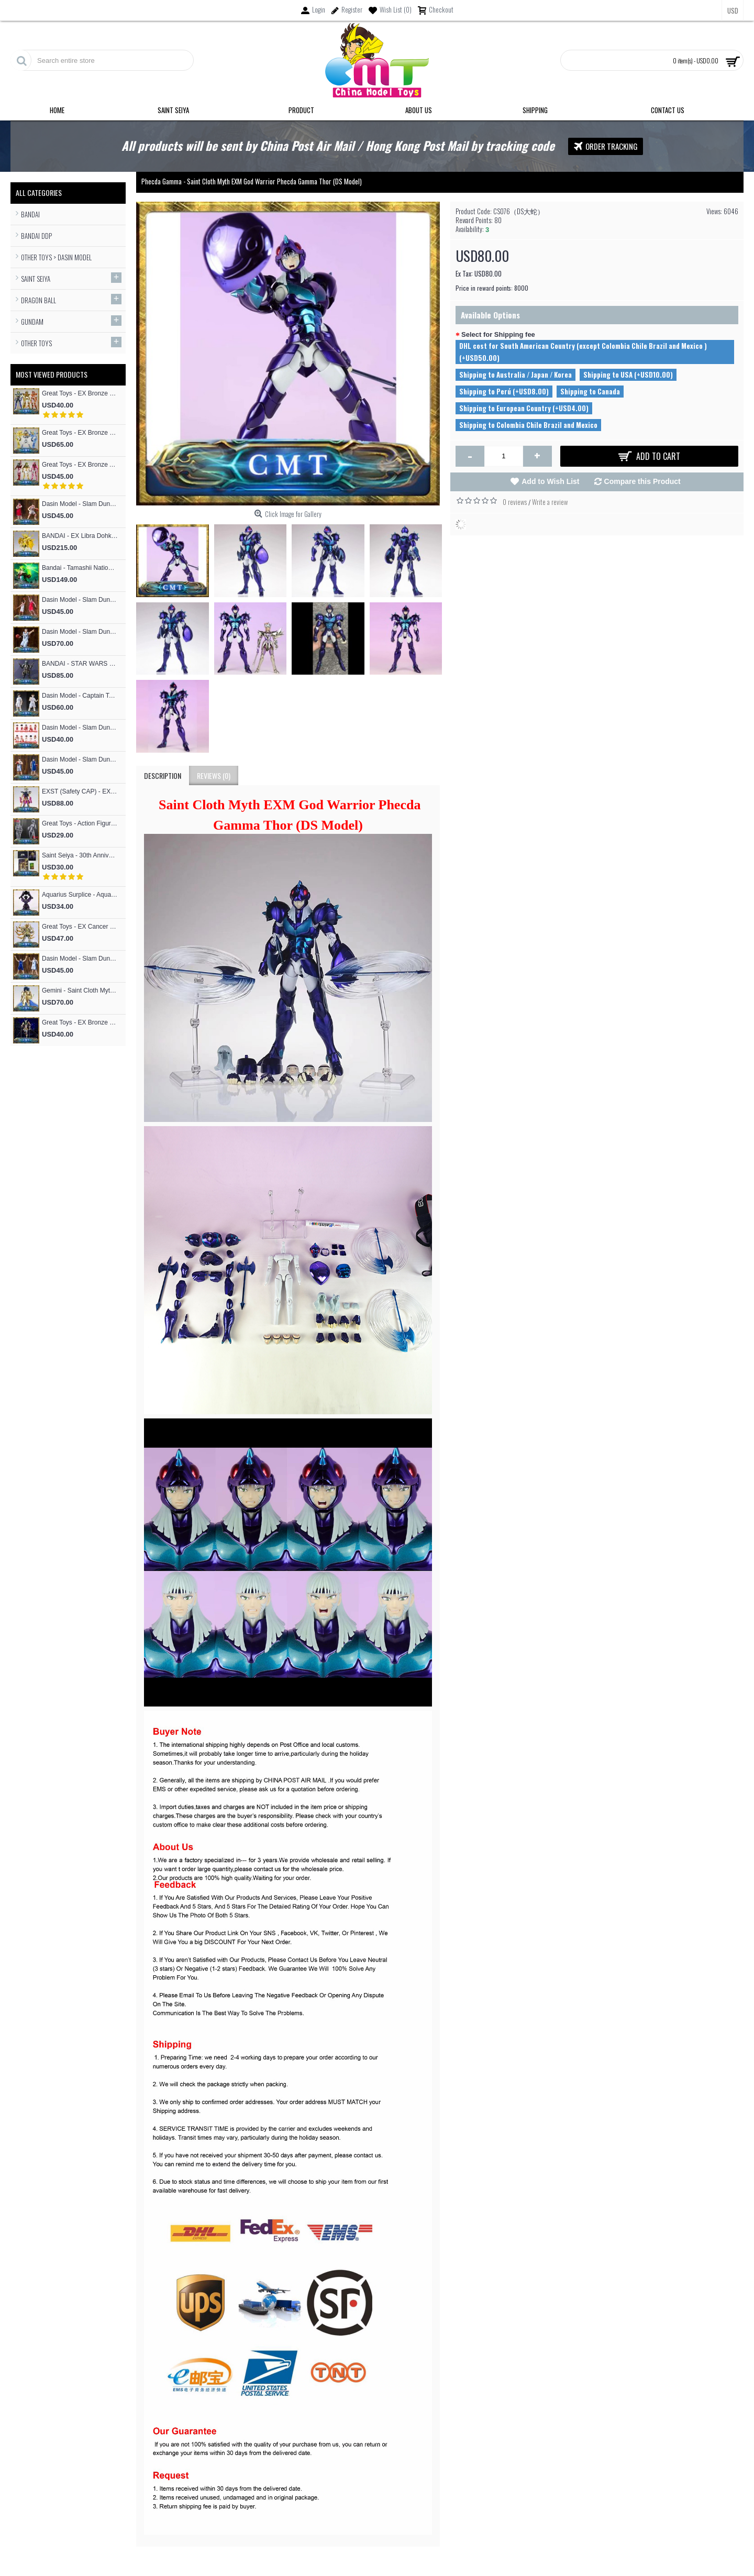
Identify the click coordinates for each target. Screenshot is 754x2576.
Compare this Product (642, 481)
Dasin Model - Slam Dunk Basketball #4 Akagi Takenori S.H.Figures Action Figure (80, 599)
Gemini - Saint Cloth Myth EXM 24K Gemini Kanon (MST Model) (80, 990)
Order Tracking (605, 146)
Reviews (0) (213, 775)
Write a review (550, 502)
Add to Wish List (550, 481)
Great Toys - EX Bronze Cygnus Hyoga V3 (80, 432)
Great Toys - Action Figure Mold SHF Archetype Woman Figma (80, 823)
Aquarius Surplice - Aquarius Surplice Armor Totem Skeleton (80, 894)
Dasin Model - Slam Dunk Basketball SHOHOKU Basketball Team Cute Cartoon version (80, 727)
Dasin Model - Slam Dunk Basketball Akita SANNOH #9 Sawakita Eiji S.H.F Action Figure (80, 631)
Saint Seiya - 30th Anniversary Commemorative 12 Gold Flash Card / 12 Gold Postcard (80, 855)
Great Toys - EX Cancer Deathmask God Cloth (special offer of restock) (80, 926)
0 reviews (515, 502)
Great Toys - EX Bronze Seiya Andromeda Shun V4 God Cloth (80, 1022)
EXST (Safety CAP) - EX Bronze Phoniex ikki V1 (80, 791)
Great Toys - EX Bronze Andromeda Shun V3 (80, 464)
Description (162, 775)
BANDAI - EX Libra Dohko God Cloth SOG (80, 536)
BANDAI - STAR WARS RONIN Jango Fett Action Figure (80, 663)
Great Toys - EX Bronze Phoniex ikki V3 (80, 393)
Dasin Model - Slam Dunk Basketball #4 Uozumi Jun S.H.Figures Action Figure (80, 958)
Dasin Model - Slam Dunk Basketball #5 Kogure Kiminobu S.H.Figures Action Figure (80, 504)
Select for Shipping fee (498, 334)
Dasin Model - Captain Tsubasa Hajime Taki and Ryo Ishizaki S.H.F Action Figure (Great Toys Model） (80, 695)
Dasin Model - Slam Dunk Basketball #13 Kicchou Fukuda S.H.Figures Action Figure (80, 759)
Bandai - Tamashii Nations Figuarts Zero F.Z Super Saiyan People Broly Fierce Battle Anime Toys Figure (80, 567)
